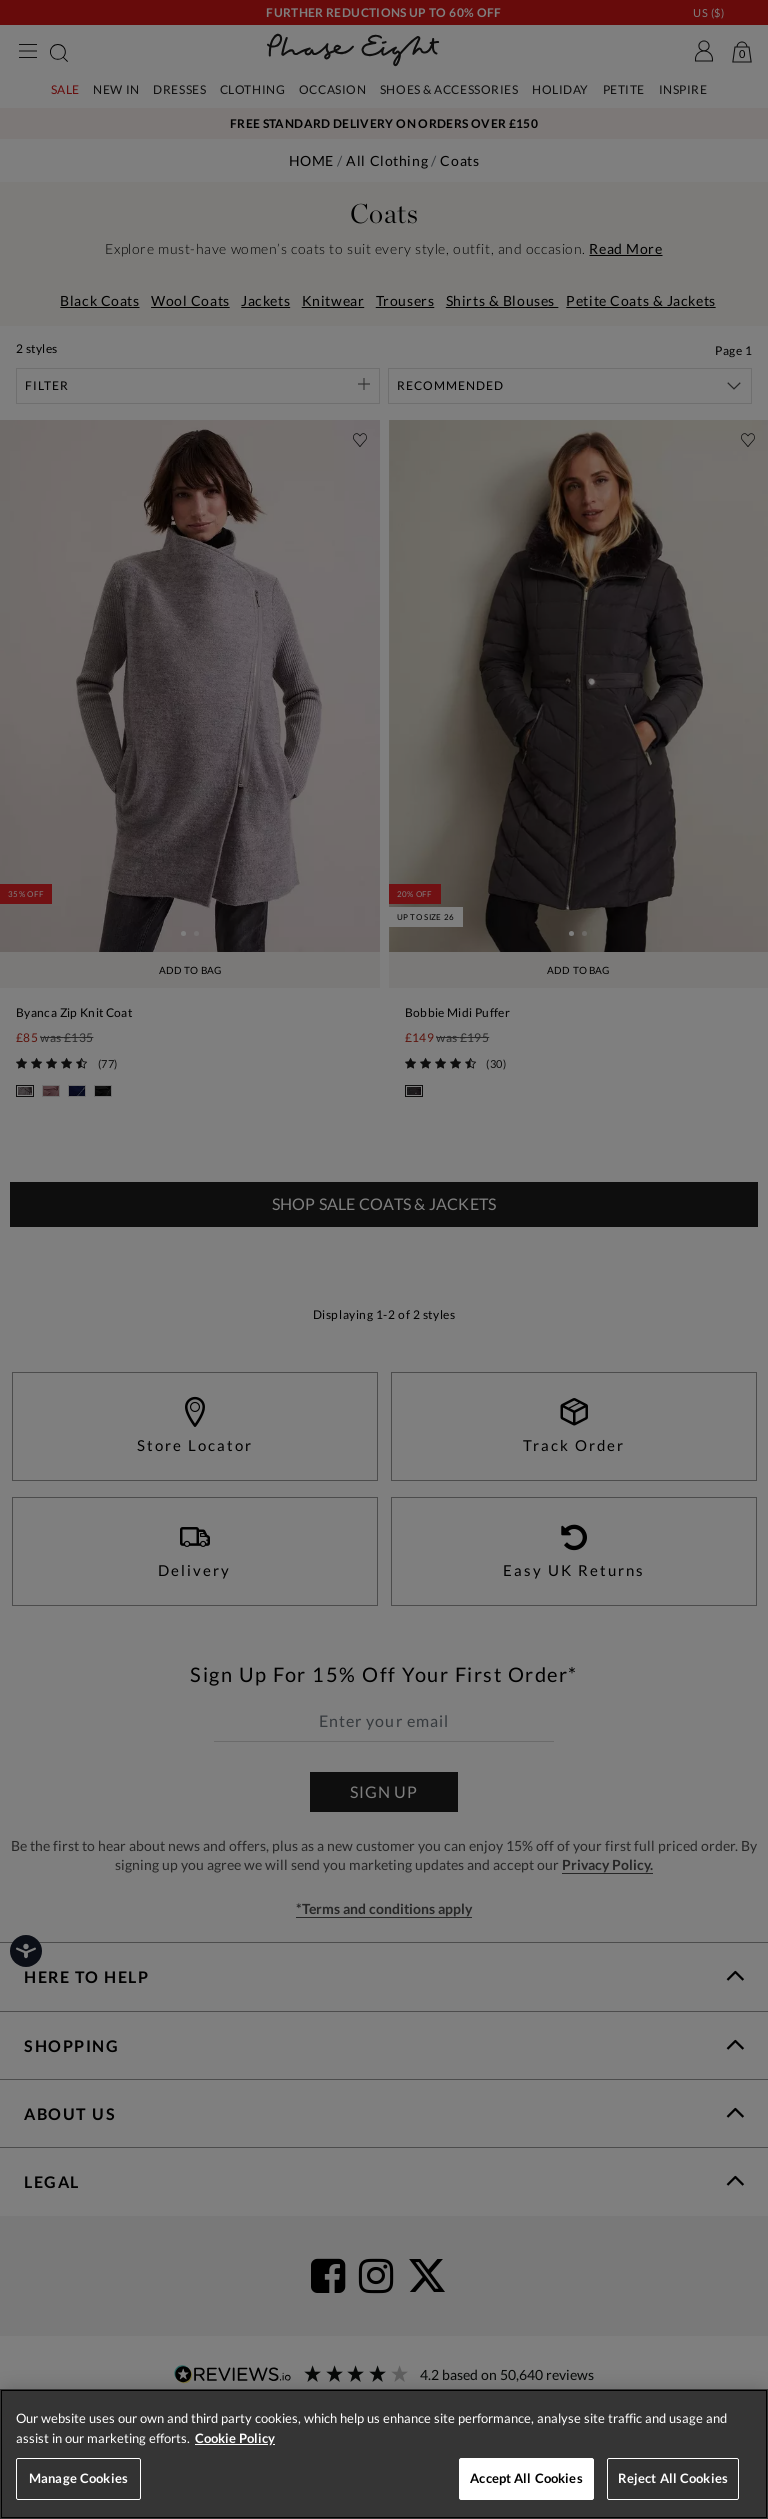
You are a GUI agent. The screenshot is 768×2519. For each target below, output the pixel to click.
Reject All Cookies (673, 2478)
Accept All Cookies (526, 2478)
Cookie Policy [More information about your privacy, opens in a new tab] (235, 2438)
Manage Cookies (78, 2478)
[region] (384, 2454)
